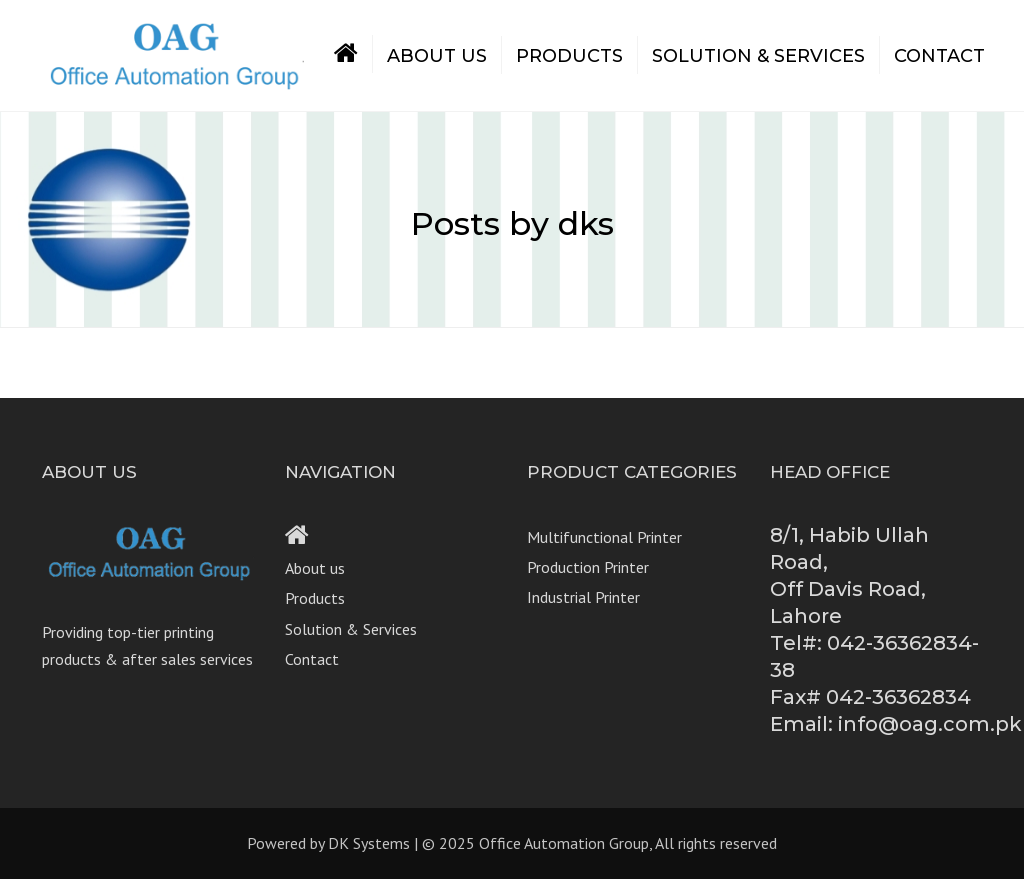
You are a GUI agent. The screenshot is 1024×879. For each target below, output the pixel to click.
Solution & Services (758, 56)
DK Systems (369, 843)
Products (569, 56)
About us (437, 56)
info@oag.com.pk (930, 724)
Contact (939, 56)
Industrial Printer (583, 597)
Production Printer (588, 567)
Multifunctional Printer (604, 537)
